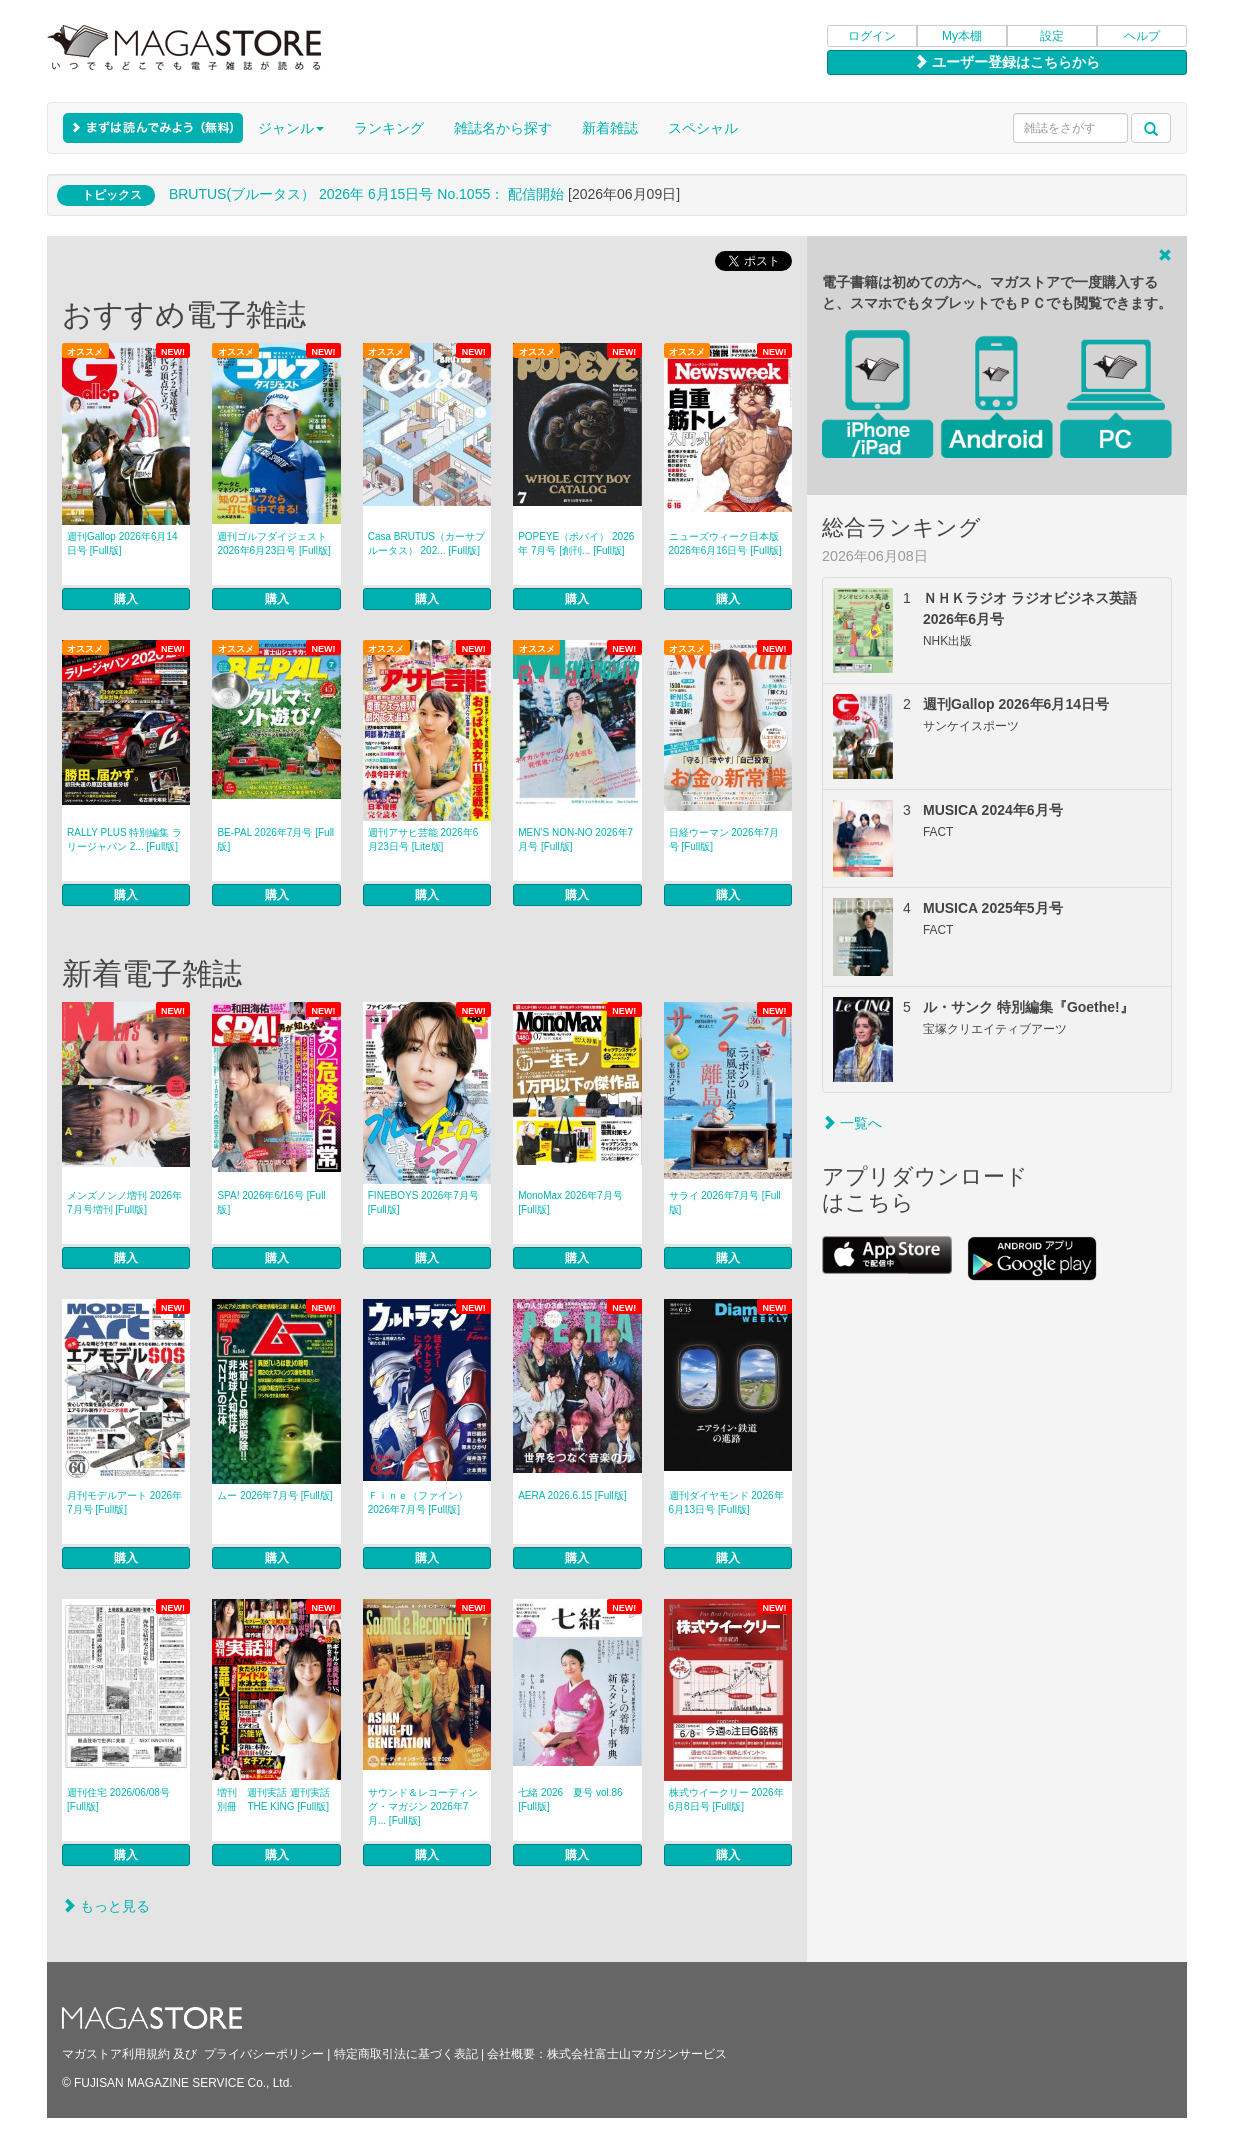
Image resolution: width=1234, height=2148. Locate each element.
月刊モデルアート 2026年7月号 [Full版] (124, 1502)
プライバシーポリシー (264, 2054)
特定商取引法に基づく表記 (406, 2054)
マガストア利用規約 (116, 2054)
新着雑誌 (610, 128)
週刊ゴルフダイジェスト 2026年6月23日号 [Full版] (273, 543)
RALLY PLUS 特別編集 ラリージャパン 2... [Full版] (124, 839)
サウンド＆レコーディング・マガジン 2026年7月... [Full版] (423, 1806)
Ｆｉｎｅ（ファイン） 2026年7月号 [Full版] (418, 1502)
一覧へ (852, 1123)
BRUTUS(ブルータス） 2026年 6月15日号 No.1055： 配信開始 (366, 194)
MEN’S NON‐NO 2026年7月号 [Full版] (575, 839)
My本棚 (962, 36)
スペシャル (703, 128)
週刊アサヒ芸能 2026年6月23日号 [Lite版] (423, 839)
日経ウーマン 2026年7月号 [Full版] (724, 839)
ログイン (872, 36)
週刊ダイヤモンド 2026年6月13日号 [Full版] (726, 1502)
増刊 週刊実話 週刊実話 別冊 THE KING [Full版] (278, 1799)
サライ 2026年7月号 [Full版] (725, 1202)
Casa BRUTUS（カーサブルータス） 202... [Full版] (426, 543)
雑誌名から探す (503, 128)
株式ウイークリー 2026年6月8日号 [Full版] (726, 1799)
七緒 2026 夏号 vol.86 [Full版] (570, 1799)
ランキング (389, 128)
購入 (126, 599)
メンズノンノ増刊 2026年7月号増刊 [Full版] (124, 1202)
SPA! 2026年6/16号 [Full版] (271, 1202)
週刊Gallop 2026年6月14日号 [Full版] (122, 543)
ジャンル (291, 128)
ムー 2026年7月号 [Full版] (274, 1495)
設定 (1052, 36)
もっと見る (106, 1906)
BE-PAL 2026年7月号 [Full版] (275, 839)
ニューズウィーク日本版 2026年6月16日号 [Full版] (725, 543)
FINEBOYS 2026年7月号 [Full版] (423, 1202)
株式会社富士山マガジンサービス (637, 2054)
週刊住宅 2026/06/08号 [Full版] (118, 1799)
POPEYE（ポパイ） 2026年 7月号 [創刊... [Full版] (576, 543)
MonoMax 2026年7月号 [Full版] (570, 1202)
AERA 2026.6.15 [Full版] (572, 1495)
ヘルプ (1142, 36)
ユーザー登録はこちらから (1007, 62)
